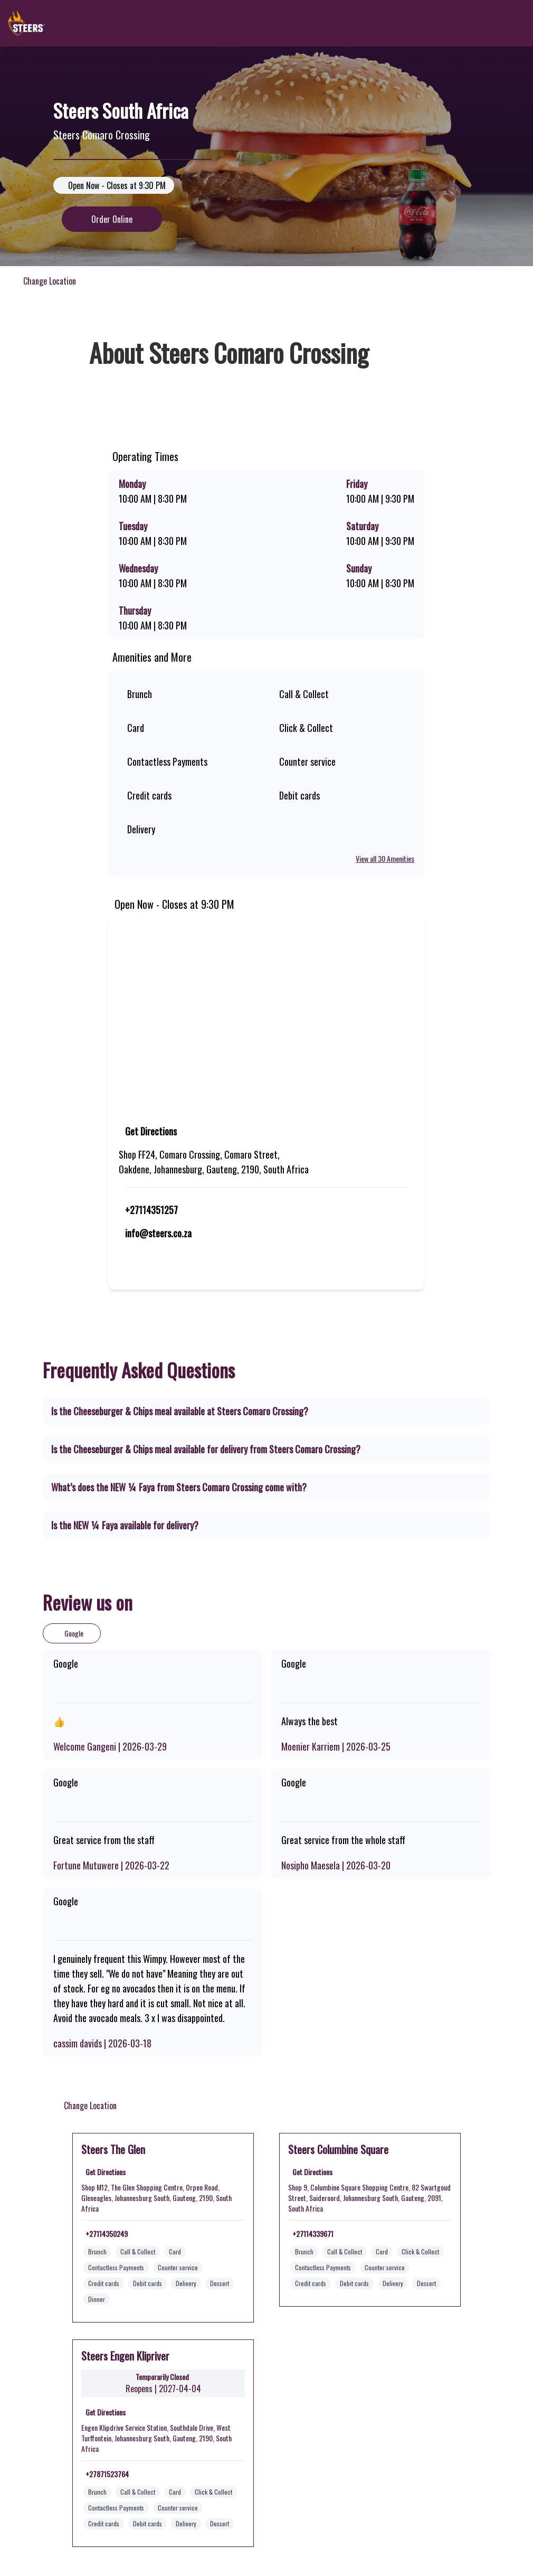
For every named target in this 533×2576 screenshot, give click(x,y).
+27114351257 (151, 1210)
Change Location (46, 281)
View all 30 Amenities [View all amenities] (383, 858)
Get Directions (152, 1131)
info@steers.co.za (159, 1233)
